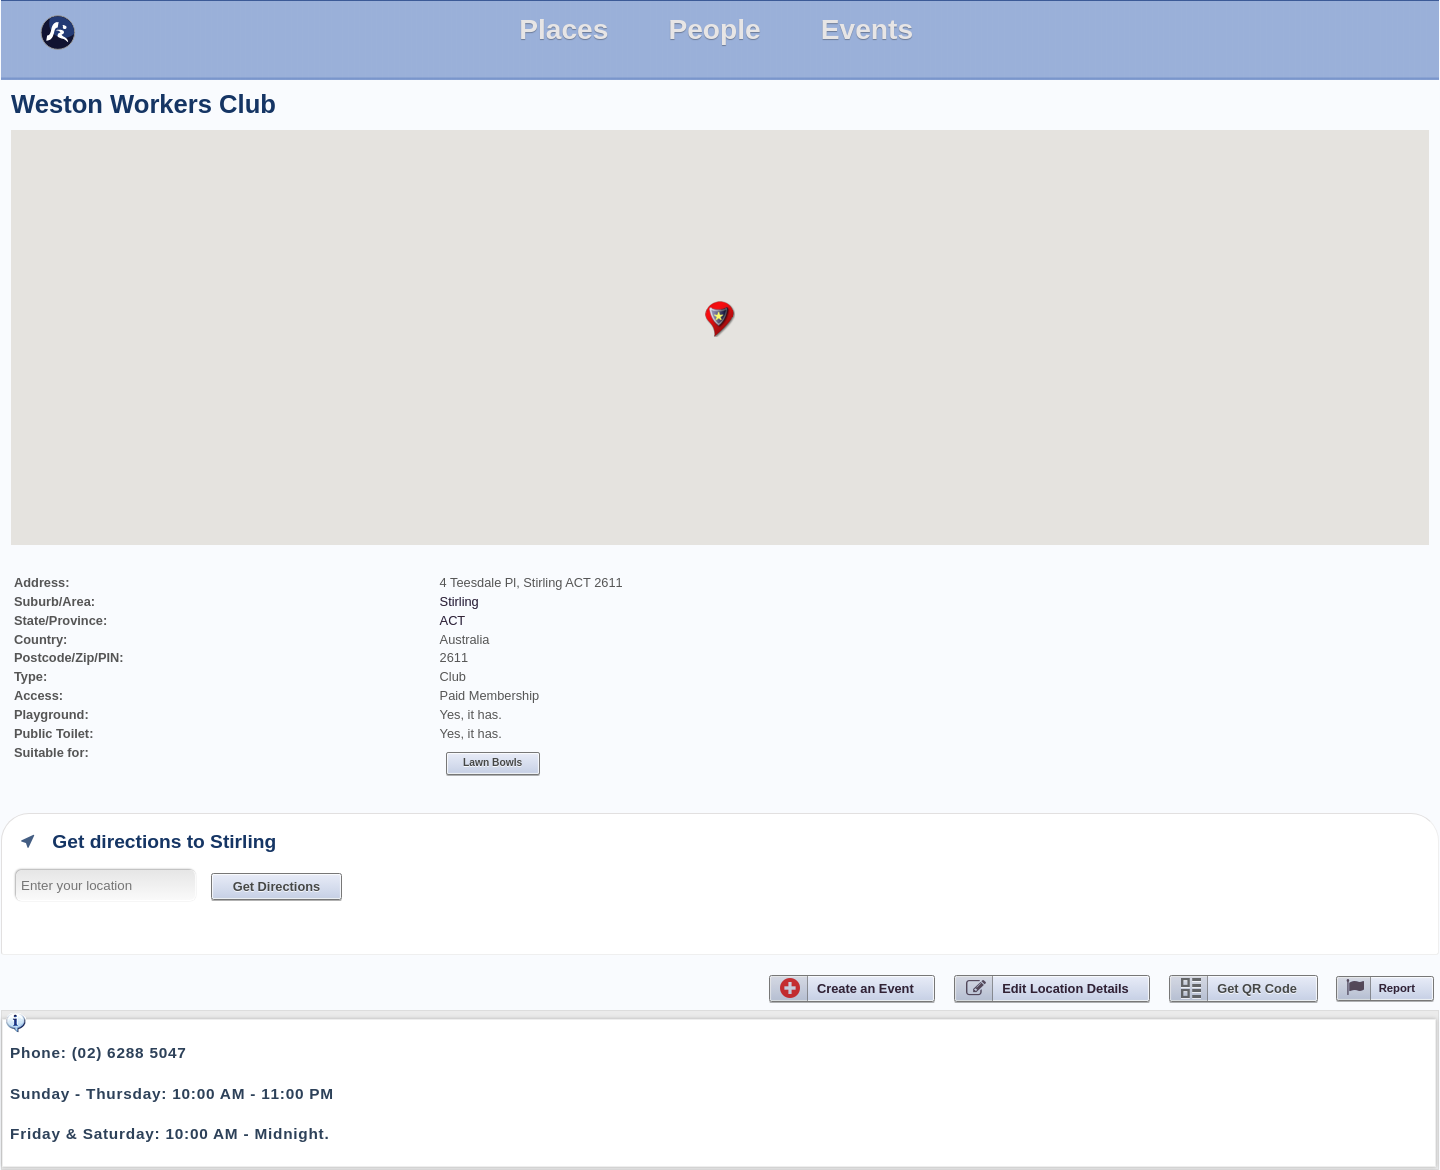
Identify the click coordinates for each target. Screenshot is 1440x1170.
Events (867, 29)
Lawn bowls (492, 762)
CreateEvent (865, 988)
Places (563, 29)
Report (1397, 988)
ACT (453, 620)
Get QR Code (1257, 988)
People (714, 29)
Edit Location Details (1065, 988)
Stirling (459, 601)
